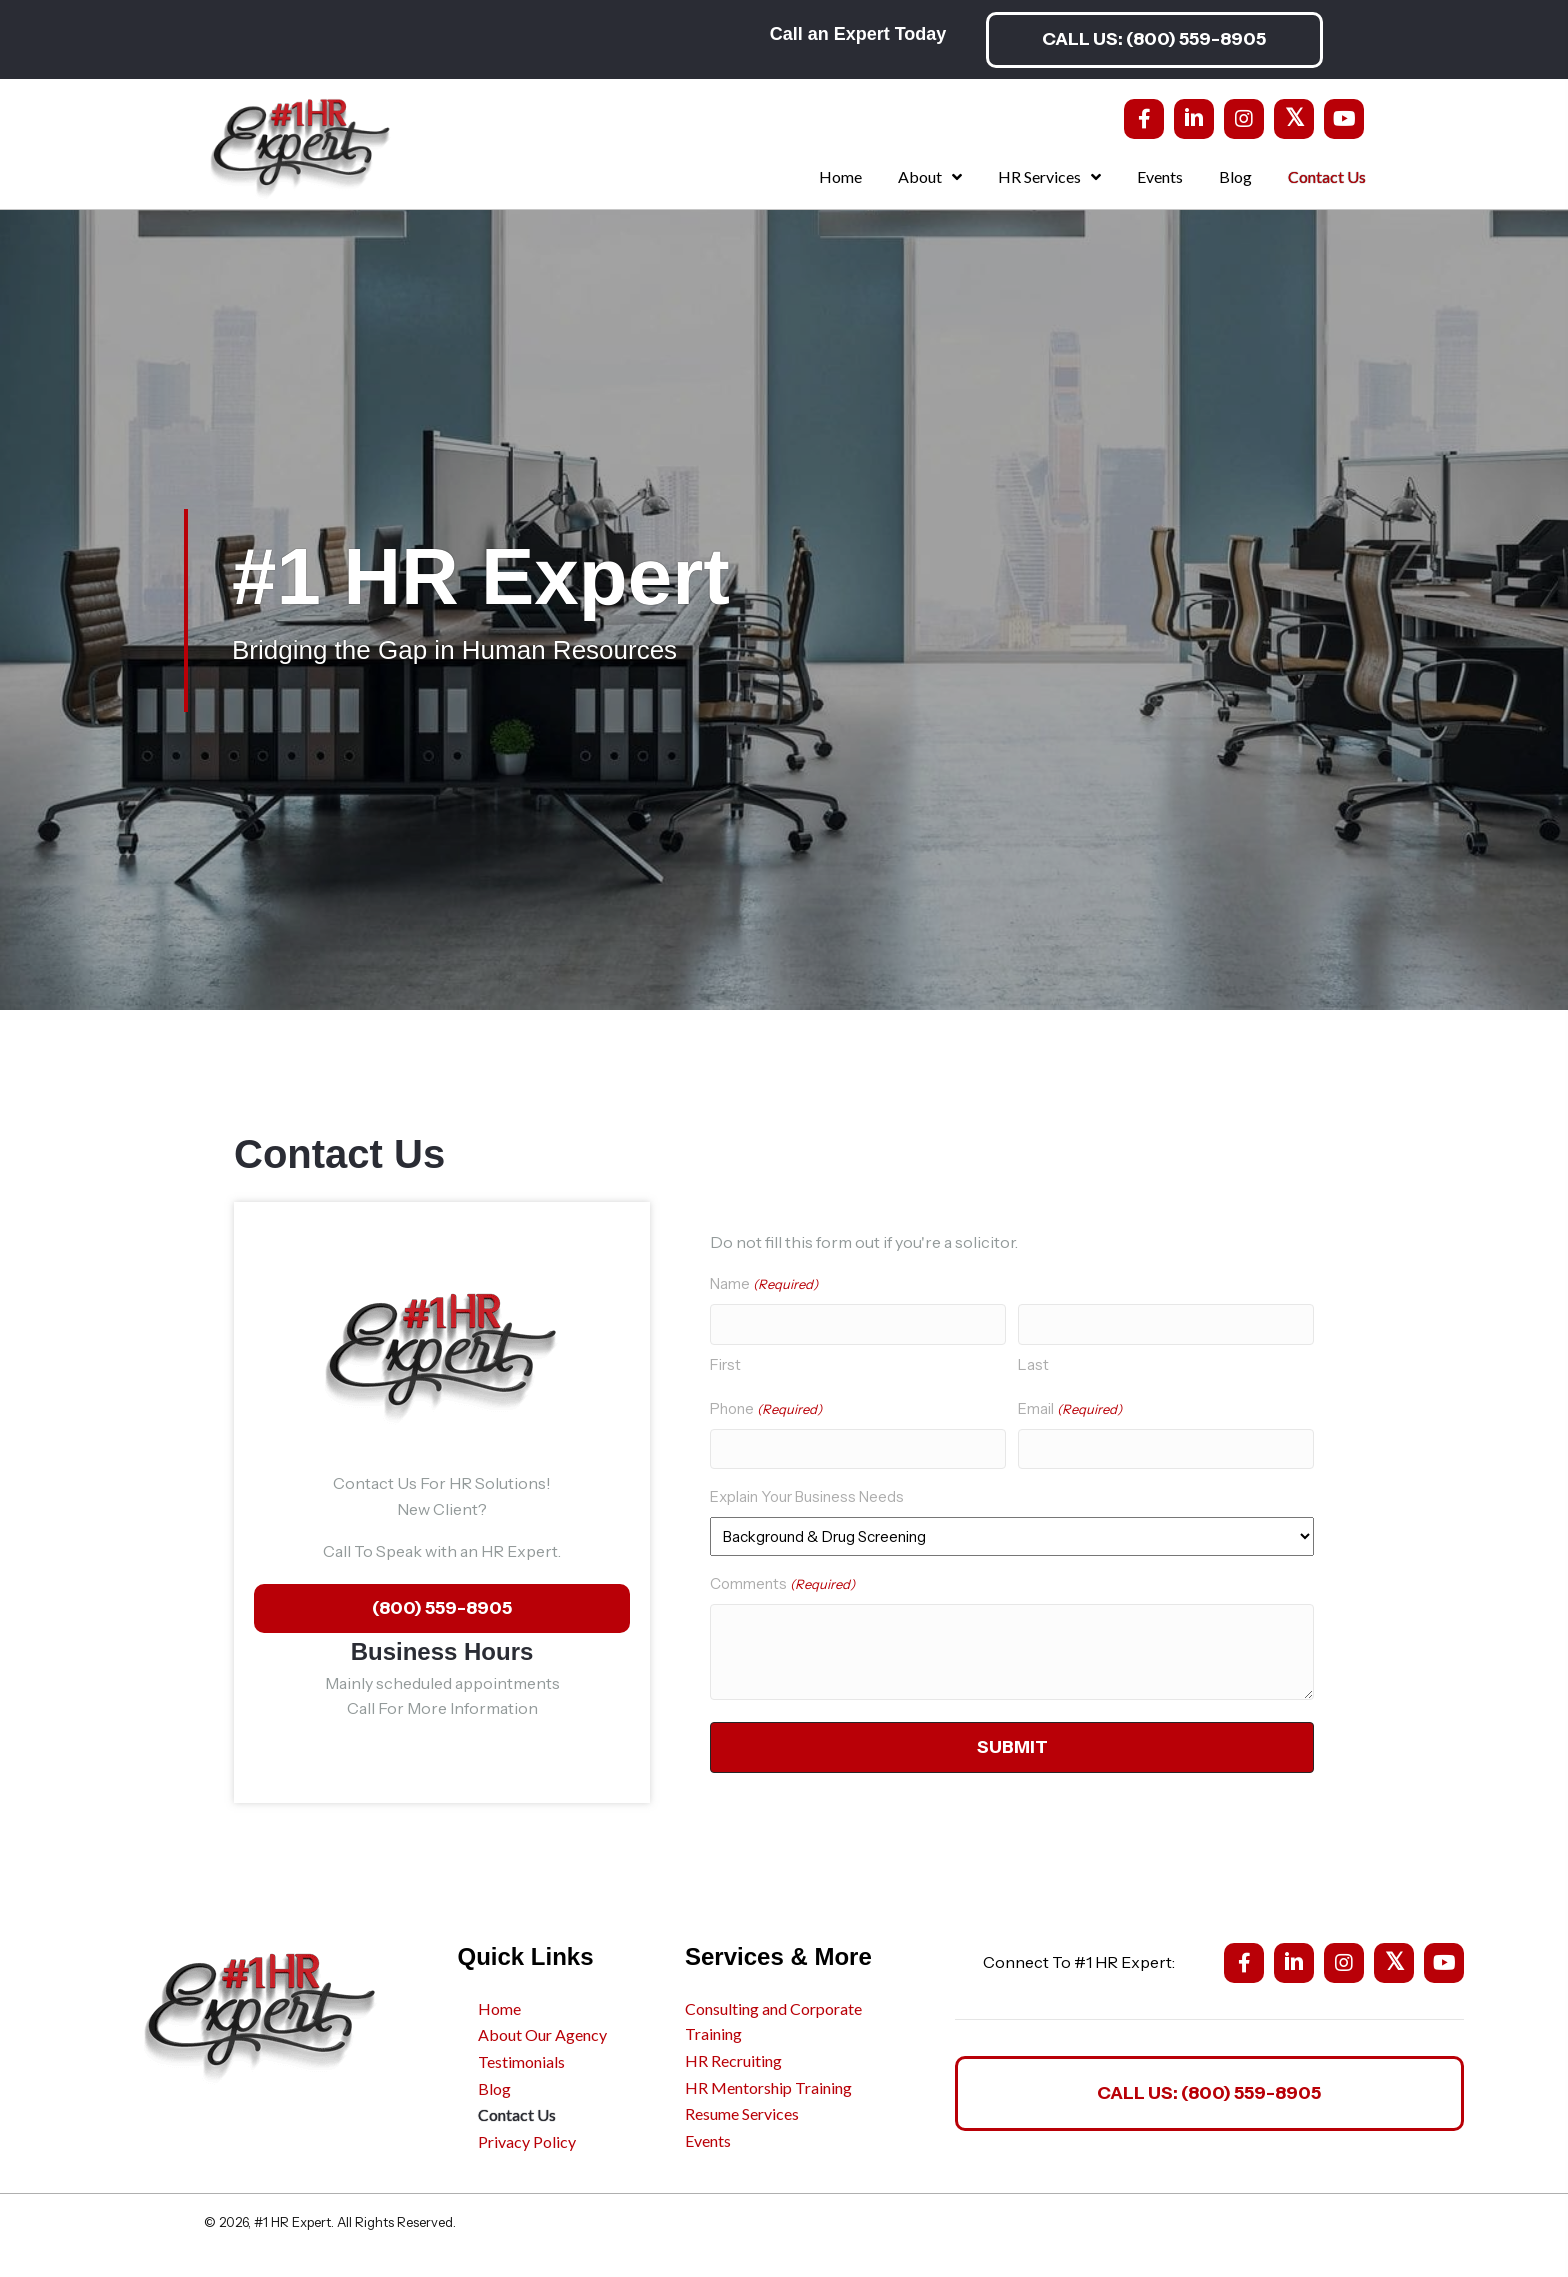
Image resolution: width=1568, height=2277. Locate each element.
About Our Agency (542, 2032)
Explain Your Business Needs (807, 1494)
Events (708, 2137)
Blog (494, 2085)
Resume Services (742, 2111)
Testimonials (521, 2059)
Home (499, 2005)
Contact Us (517, 2112)
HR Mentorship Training (768, 2084)
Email (1070, 1407)
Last (1033, 1362)
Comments (782, 1582)
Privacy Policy (527, 2138)
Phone (766, 1407)
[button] (1154, 40)
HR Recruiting (733, 2058)
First (725, 1362)
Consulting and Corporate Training (773, 2018)
